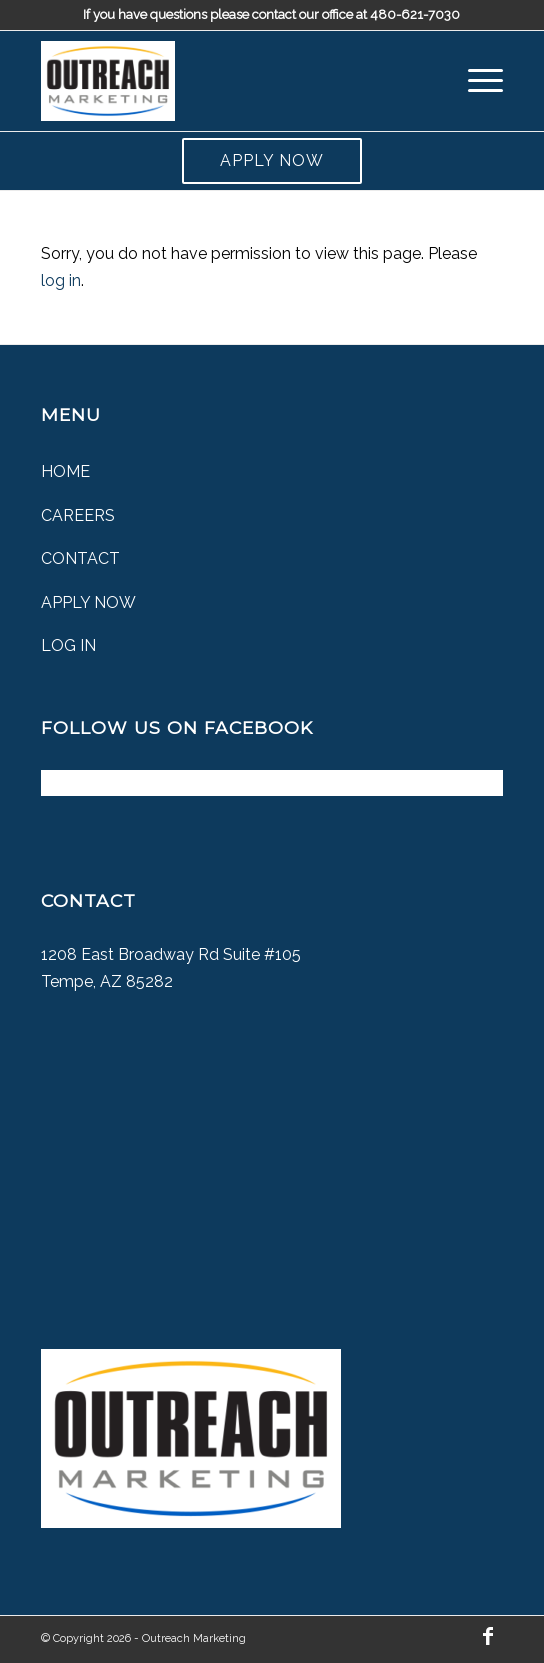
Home (65, 471)
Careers (78, 515)
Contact (80, 558)
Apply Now (272, 160)
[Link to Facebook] (488, 1636)
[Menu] (475, 81)
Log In (68, 645)
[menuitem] (475, 81)
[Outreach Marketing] (226, 81)
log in (61, 280)
